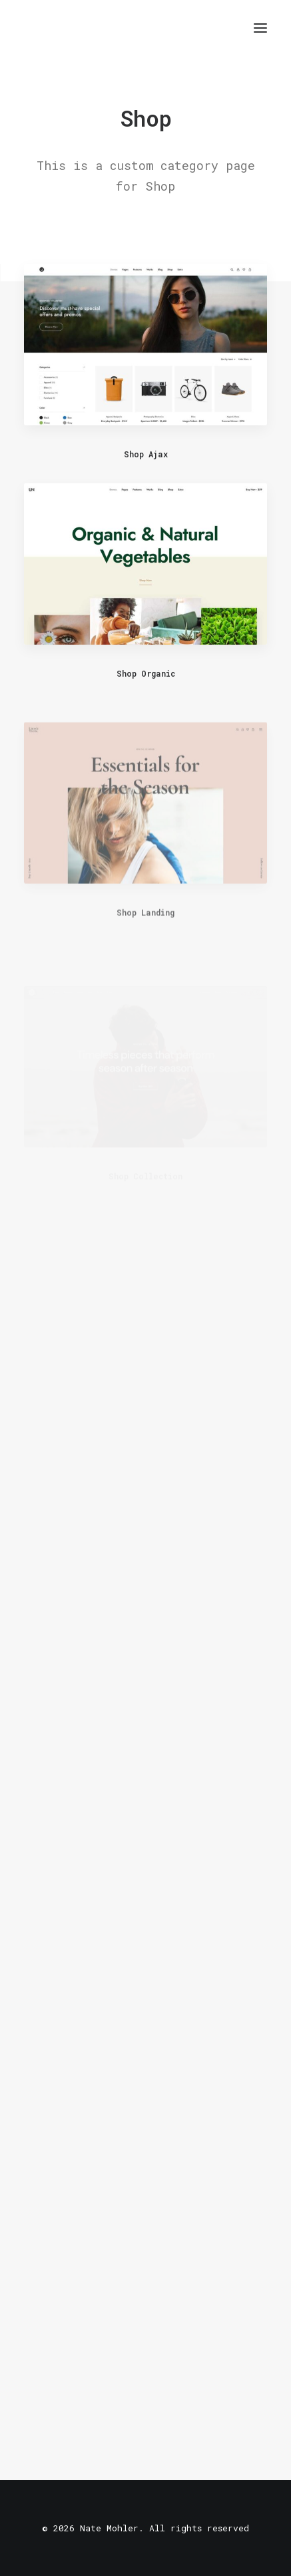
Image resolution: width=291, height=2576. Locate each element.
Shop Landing (145, 948)
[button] (260, 28)
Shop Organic (146, 673)
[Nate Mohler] (34, 28)
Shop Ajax (146, 454)
